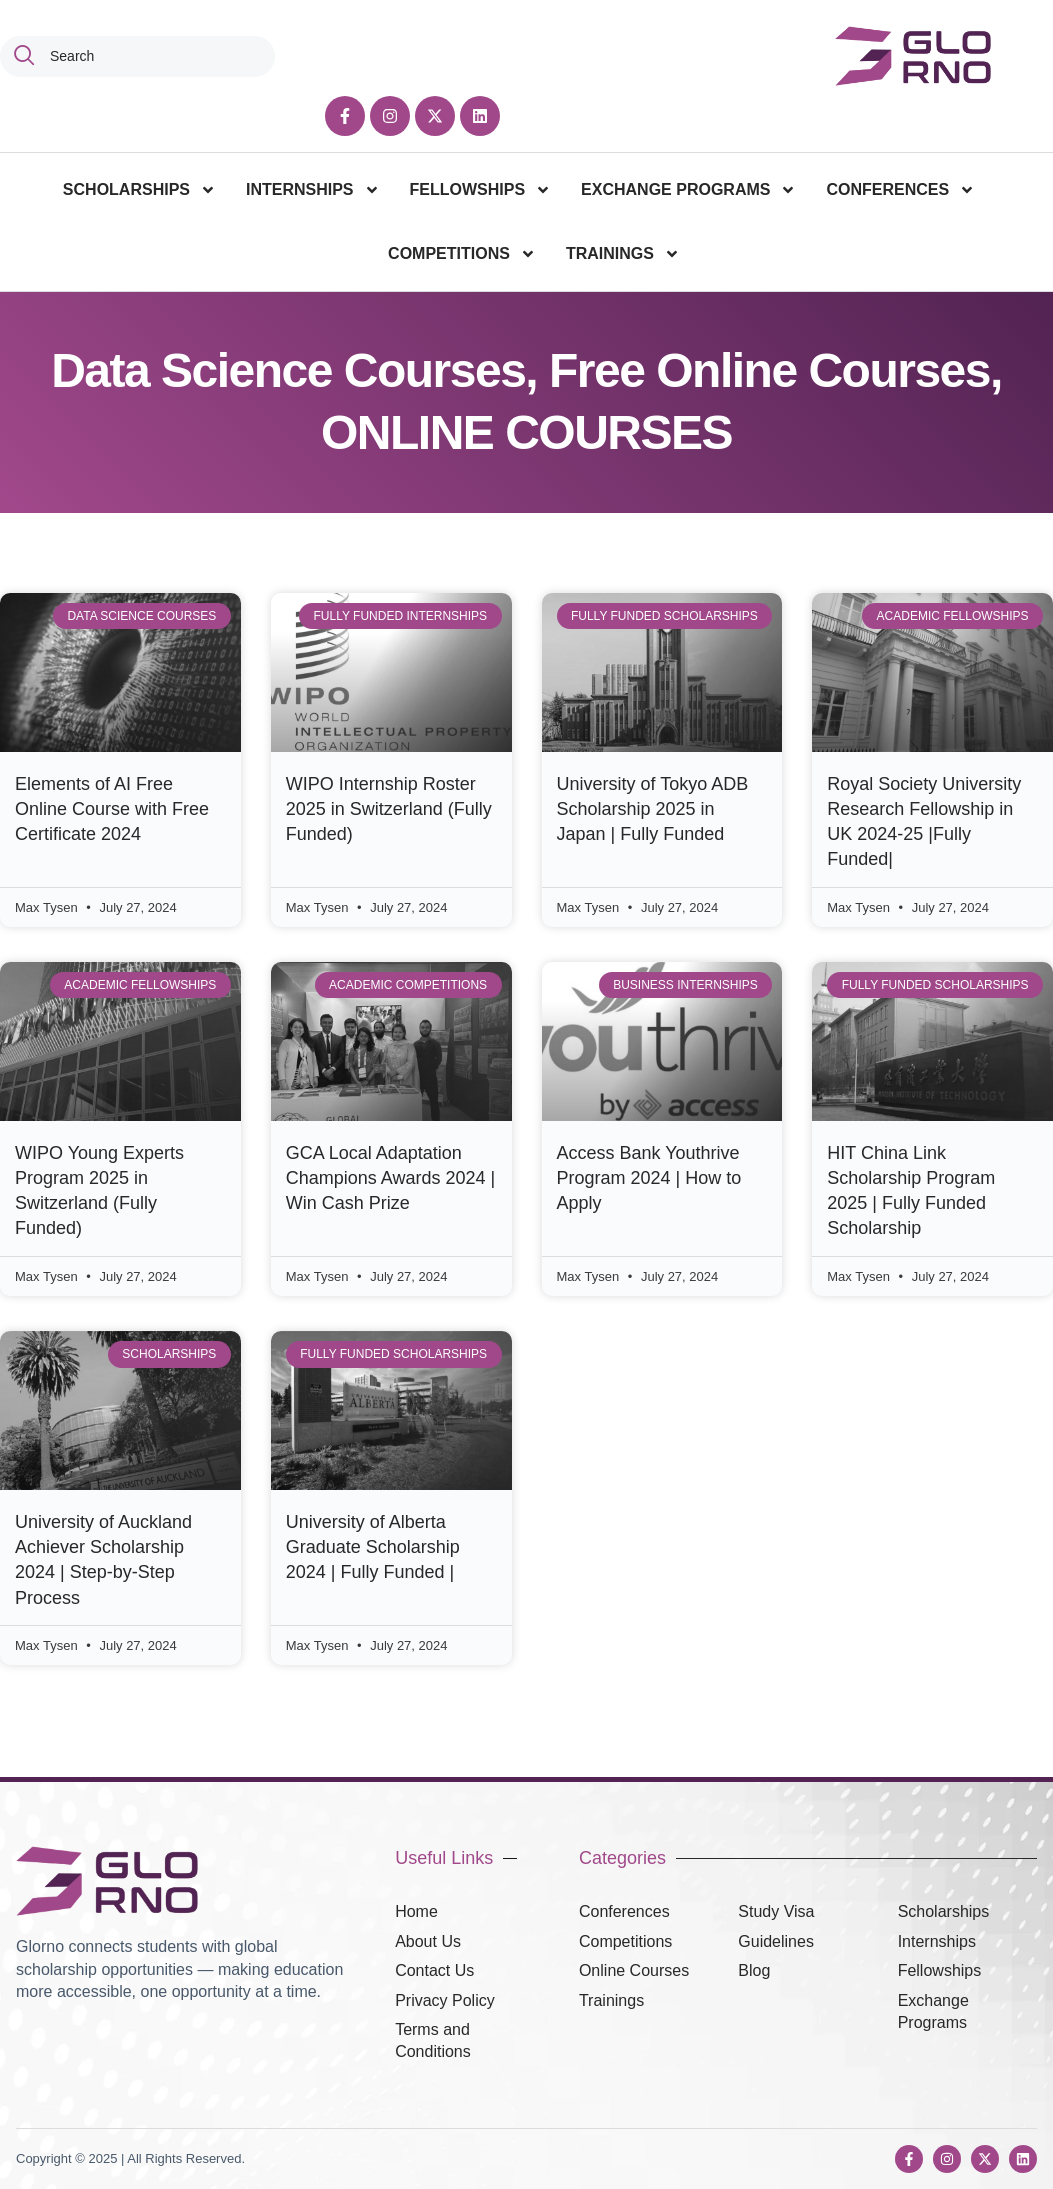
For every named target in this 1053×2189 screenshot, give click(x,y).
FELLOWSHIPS (481, 190)
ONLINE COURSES (526, 432)
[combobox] (137, 56)
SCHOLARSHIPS (139, 190)
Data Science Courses (288, 370)
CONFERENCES (900, 190)
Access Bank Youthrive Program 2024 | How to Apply (649, 1178)
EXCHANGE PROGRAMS (688, 190)
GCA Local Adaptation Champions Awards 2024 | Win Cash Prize (390, 1178)
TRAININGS (623, 254)
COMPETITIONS (462, 254)
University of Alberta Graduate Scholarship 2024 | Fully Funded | (373, 1547)
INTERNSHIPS (313, 190)
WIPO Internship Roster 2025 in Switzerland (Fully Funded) (389, 809)
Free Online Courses (769, 370)
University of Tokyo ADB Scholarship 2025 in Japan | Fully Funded (653, 809)
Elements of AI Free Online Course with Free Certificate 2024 (112, 809)
